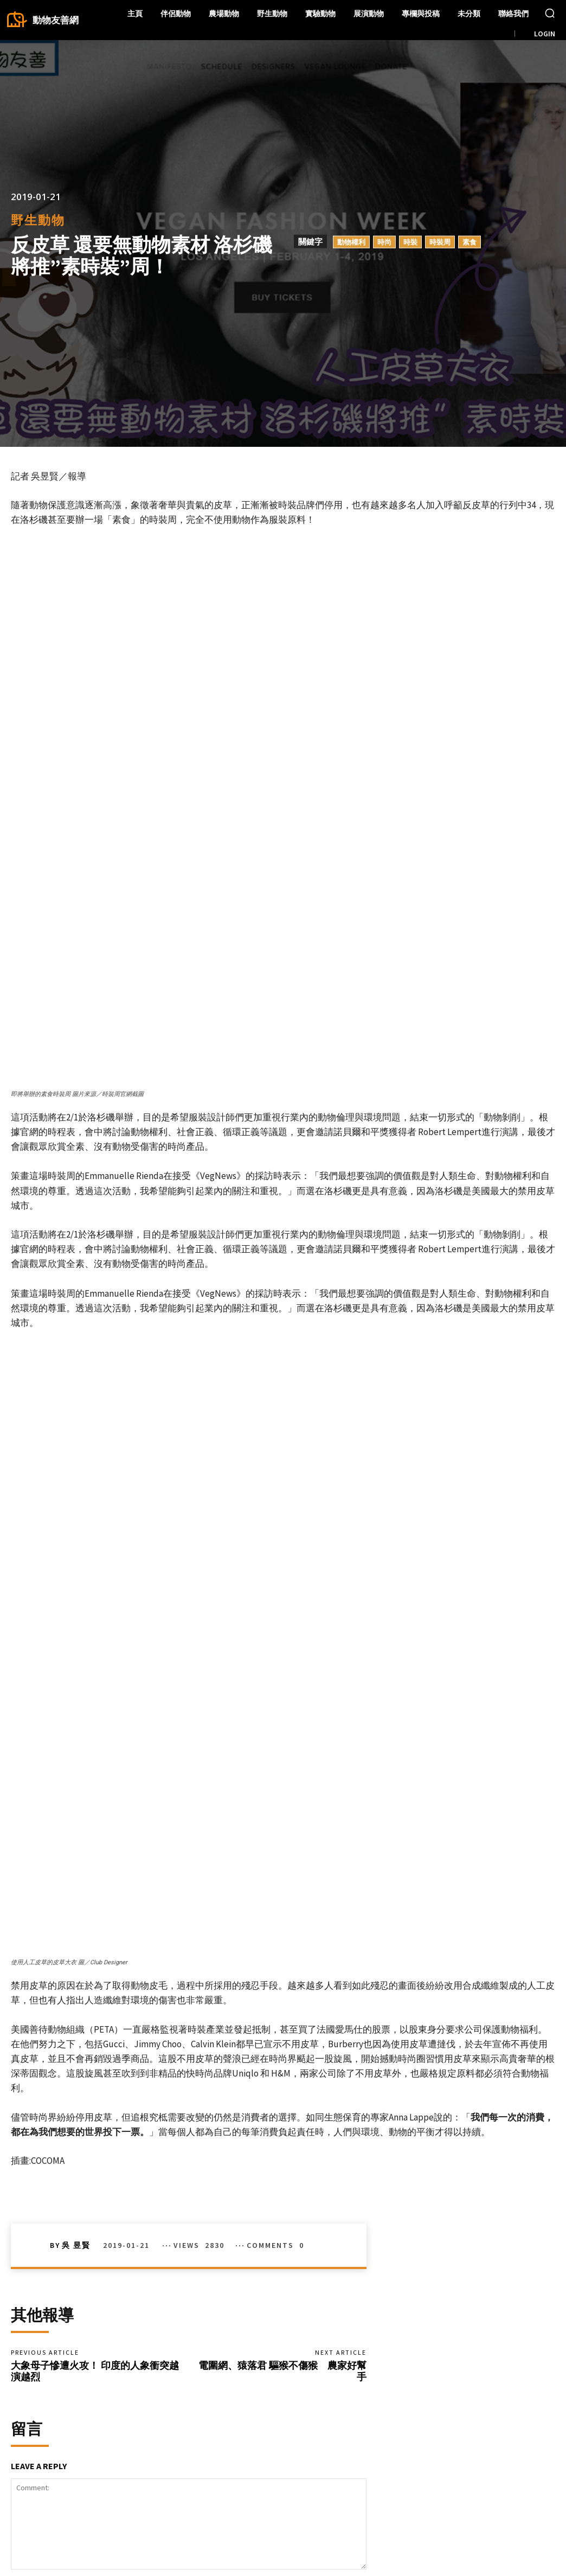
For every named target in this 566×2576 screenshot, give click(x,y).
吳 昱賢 (76, 1977)
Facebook (486, 2500)
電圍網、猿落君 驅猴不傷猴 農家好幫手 (282, 2105)
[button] (549, 13)
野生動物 (38, 220)
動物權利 (351, 242)
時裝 (410, 242)
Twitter (539, 2517)
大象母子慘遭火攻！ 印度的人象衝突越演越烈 (95, 2105)
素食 (469, 242)
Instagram (485, 2517)
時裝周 (440, 242)
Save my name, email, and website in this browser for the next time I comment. (151, 2382)
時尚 (384, 242)
